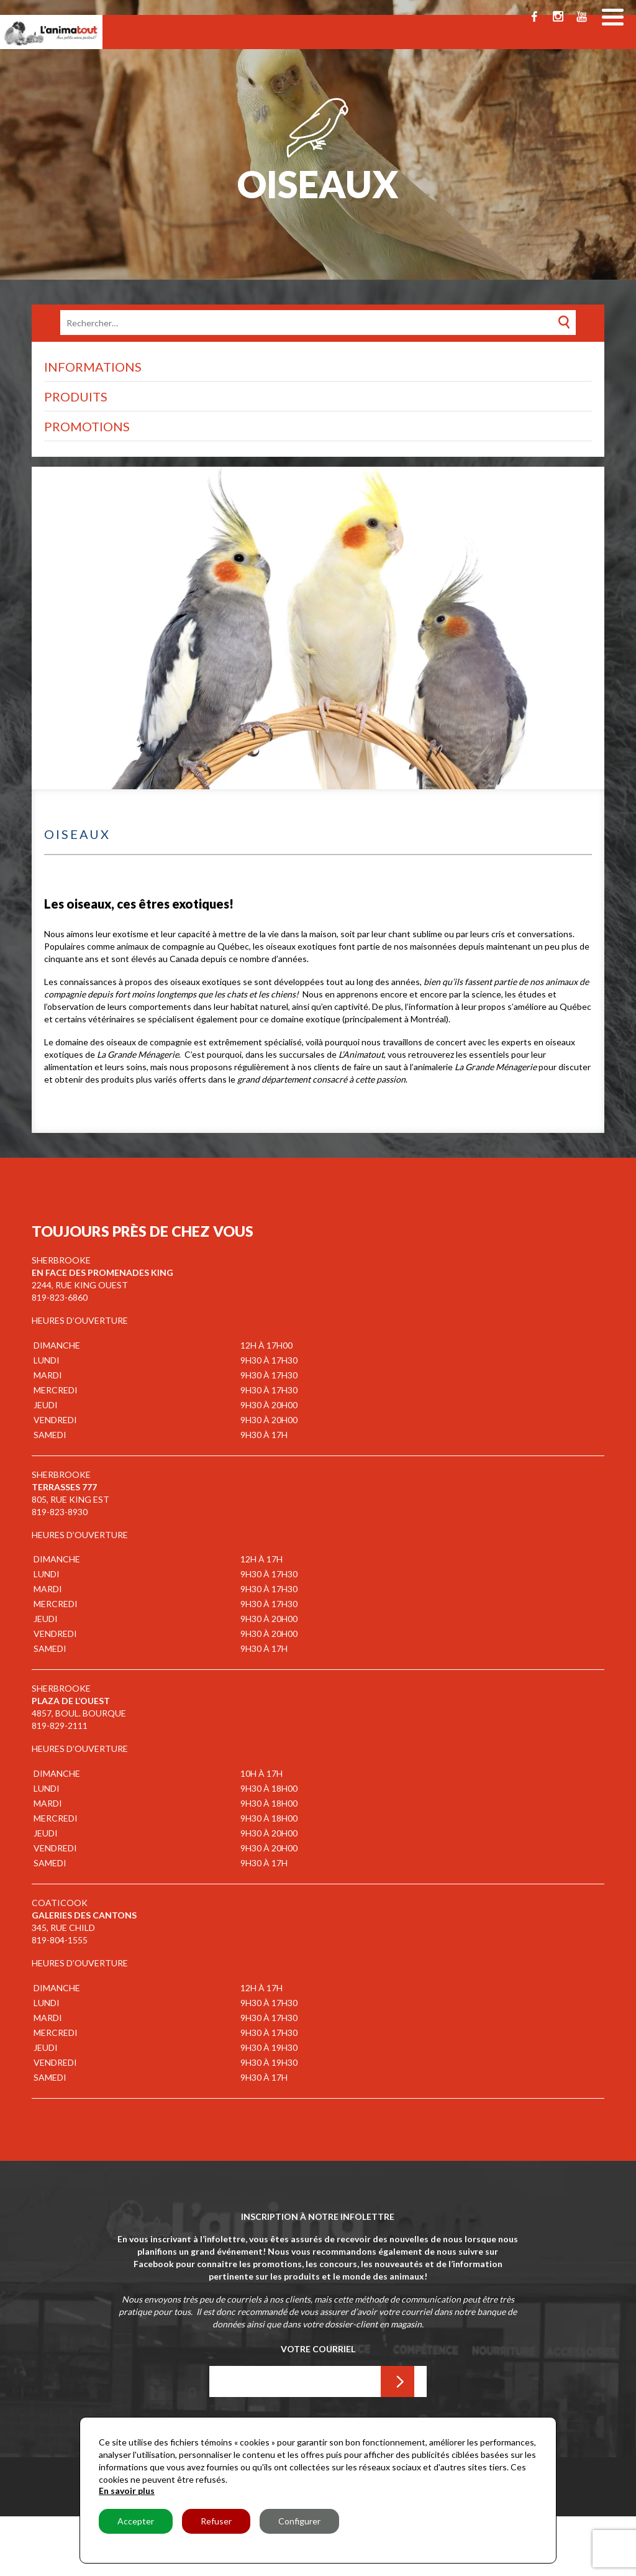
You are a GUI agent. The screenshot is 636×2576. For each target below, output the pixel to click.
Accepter (135, 2521)
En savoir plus (127, 2490)
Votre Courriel (318, 2349)
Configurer (299, 2521)
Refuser (216, 2521)
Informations (93, 366)
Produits (75, 396)
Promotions (87, 426)
